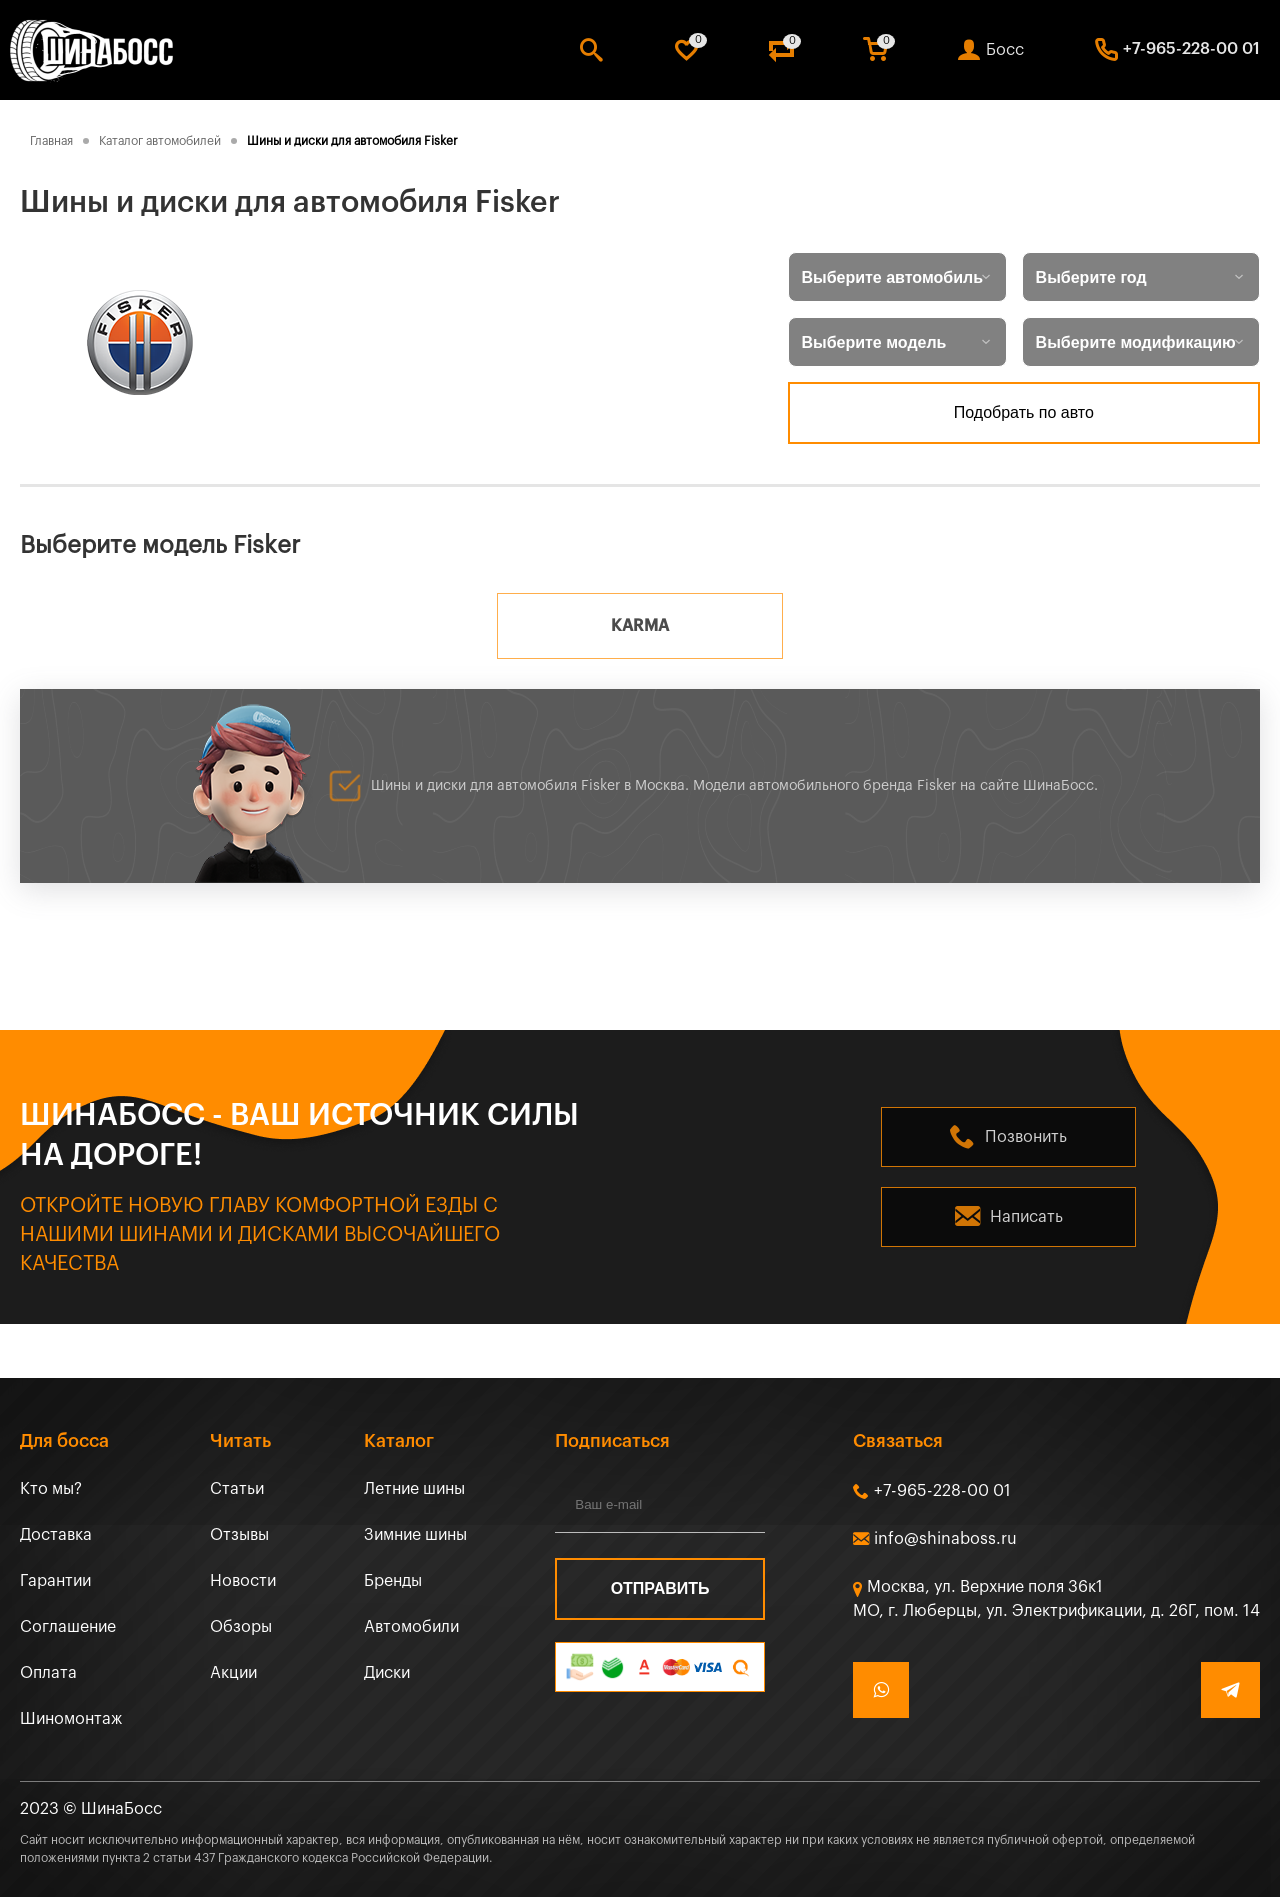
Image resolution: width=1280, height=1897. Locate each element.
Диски (387, 1673)
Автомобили (411, 1627)
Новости (243, 1581)
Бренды (393, 1581)
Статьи (237, 1489)
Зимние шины (415, 1535)
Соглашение (68, 1627)
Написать (1026, 1217)
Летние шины (414, 1489)
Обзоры (241, 1627)
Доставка (56, 1535)
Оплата (48, 1673)
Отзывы (239, 1535)
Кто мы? (51, 1489)
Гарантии (55, 1581)
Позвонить (1026, 1137)
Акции (233, 1673)
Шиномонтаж (71, 1719)
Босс (1005, 50)
